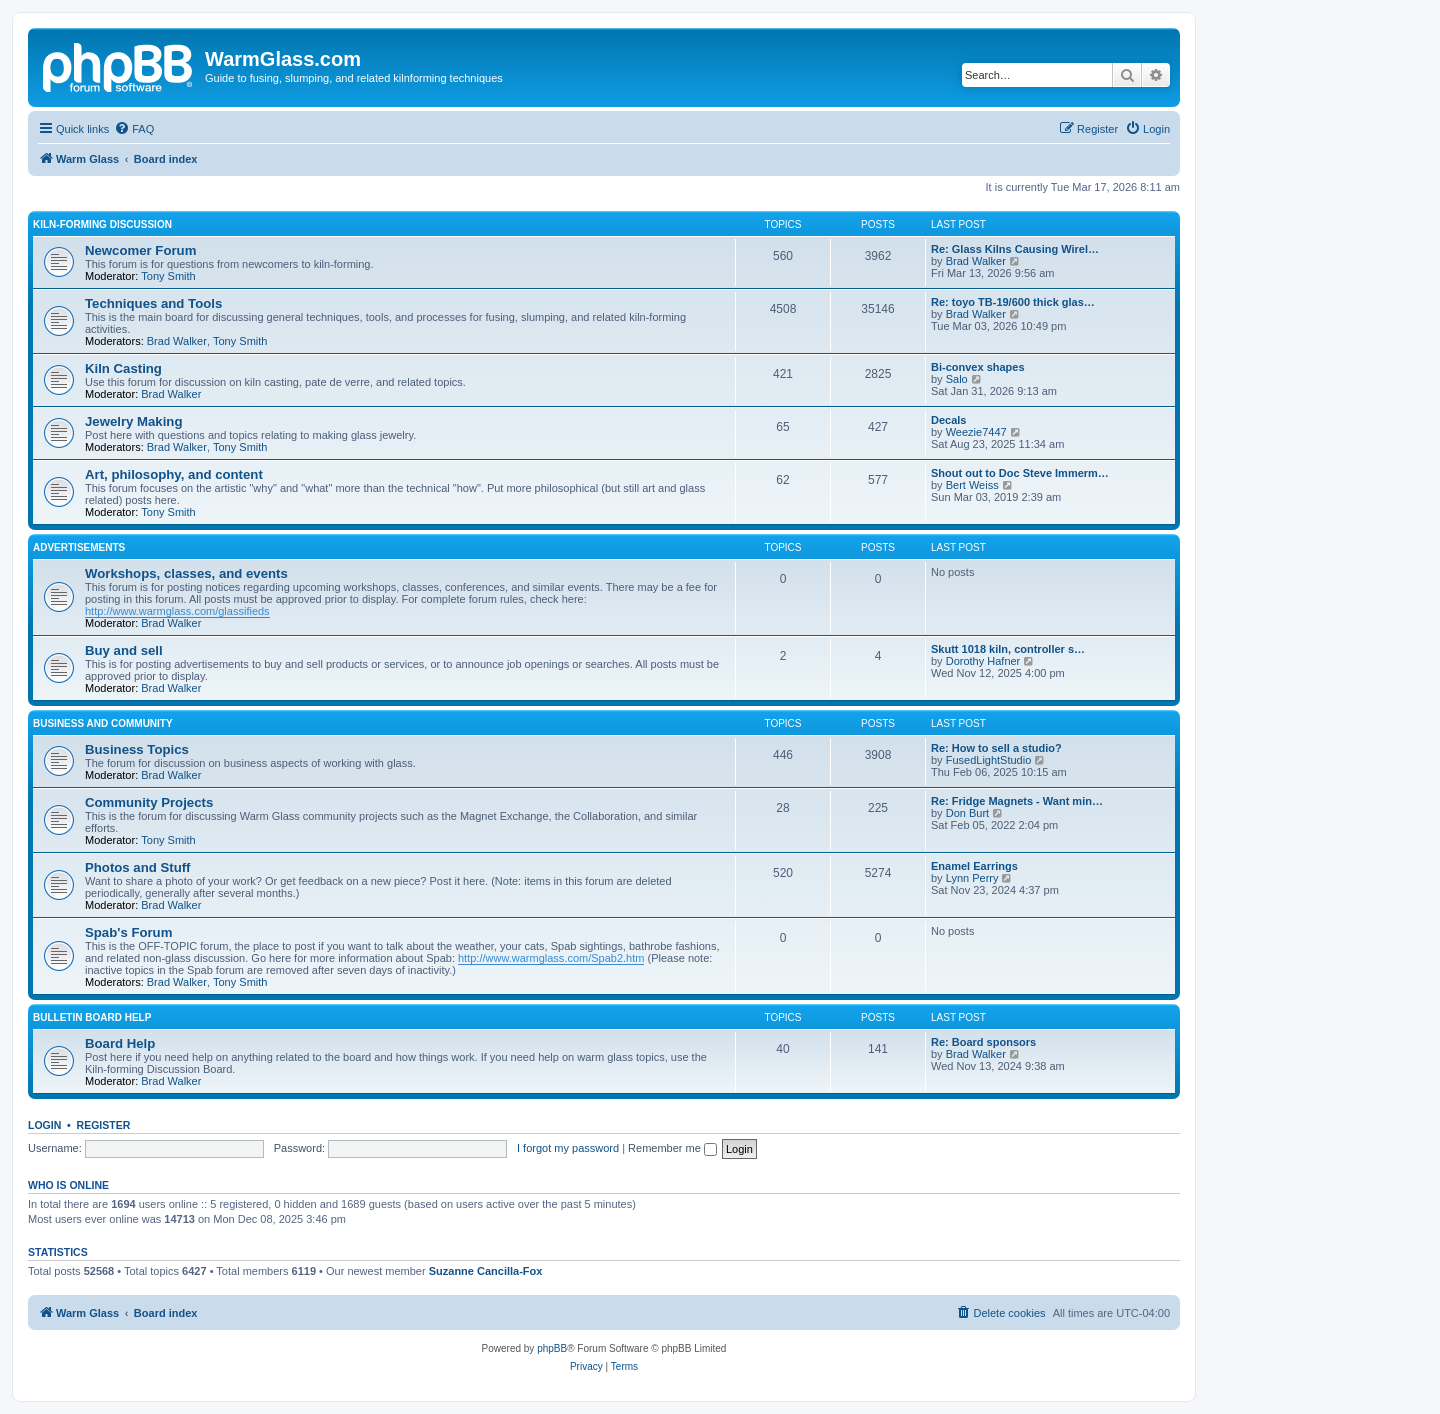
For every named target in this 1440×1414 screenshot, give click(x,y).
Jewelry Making (133, 421)
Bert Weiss (972, 485)
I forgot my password (568, 1148)
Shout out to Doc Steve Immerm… (1020, 473)
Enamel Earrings (974, 866)
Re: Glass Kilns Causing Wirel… (1015, 249)
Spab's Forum (128, 932)
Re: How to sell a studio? (996, 748)
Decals (948, 420)
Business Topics (137, 749)
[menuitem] (134, 129)
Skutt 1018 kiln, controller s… (1008, 649)
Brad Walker (976, 261)
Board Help (120, 1043)
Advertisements (79, 547)
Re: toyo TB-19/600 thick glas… (1013, 302)
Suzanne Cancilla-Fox (486, 1271)
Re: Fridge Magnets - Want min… (1017, 801)
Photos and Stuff (138, 867)
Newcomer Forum (140, 250)
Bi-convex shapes (978, 367)
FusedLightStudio (989, 760)
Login (44, 1125)
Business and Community (103, 723)
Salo (957, 379)
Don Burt (967, 813)
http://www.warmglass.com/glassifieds (177, 611)
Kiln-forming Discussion (102, 224)
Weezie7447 (976, 432)
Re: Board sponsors (983, 1042)
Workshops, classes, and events (186, 573)
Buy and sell (124, 650)
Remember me (672, 1148)
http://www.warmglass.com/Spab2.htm (551, 958)
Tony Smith (168, 276)
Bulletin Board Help (92, 1017)
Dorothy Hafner (983, 661)
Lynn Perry (972, 878)
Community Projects (149, 802)
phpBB (552, 1348)
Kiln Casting (123, 368)
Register (104, 1125)
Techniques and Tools (153, 303)
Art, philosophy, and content (174, 474)
